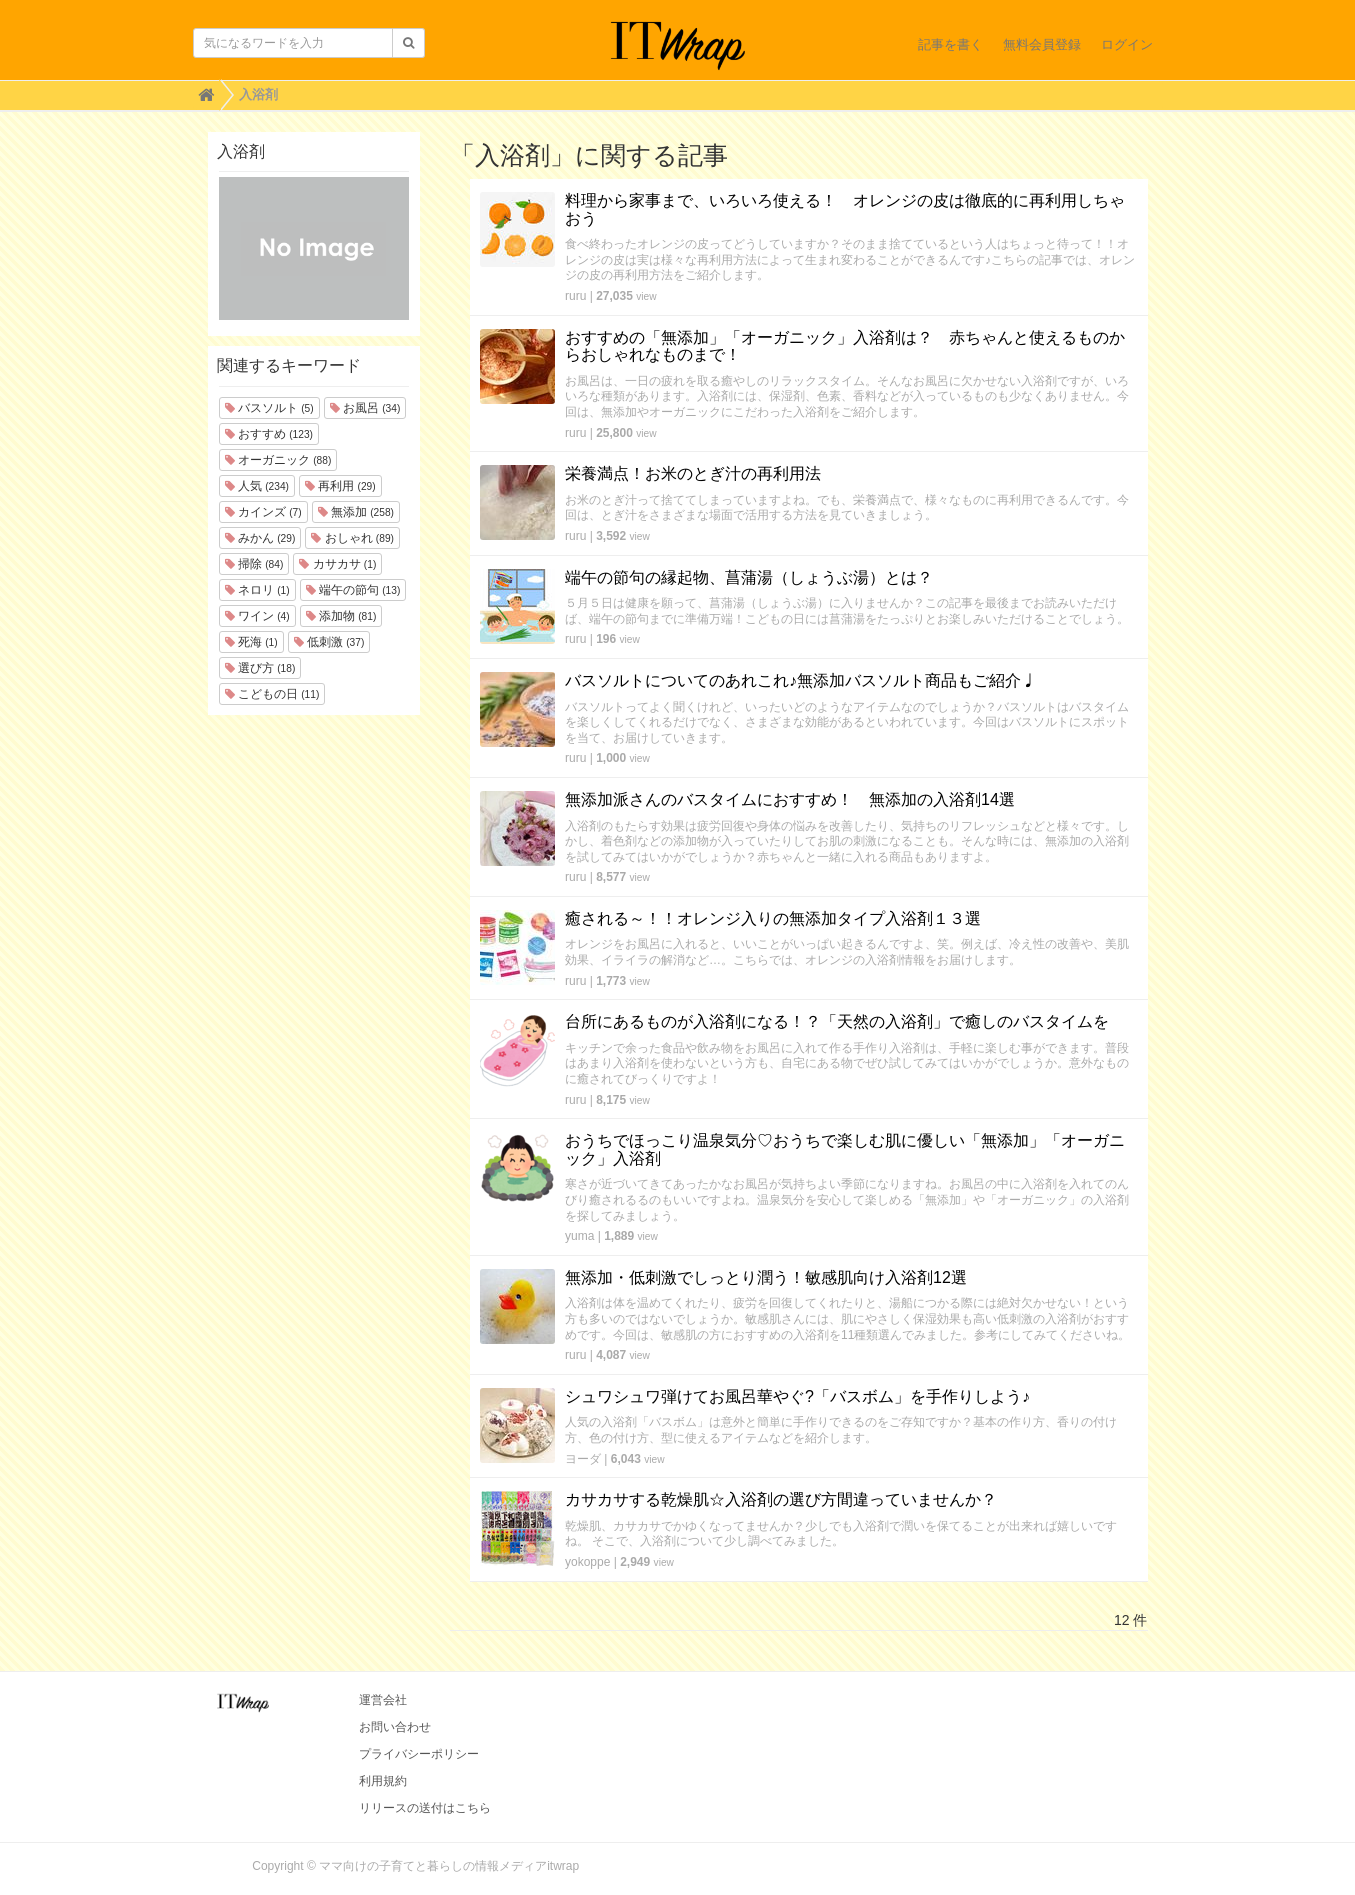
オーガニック (278, 460)
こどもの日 (272, 694)
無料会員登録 (1042, 44)
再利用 (340, 486)
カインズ (263, 512)
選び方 (260, 668)
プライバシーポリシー (419, 1754)
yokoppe (587, 1562)
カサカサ (337, 564)
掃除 (254, 564)
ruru (575, 296)
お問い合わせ (395, 1727)
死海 (251, 642)
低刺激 (329, 642)
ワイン (257, 616)
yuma (579, 1236)
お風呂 (365, 408)
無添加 (356, 512)
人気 (257, 486)
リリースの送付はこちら (425, 1808)
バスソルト (269, 408)
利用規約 (383, 1781)
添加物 (341, 616)
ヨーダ (583, 1459)
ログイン (1127, 44)
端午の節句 (353, 590)
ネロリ (257, 590)
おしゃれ (352, 538)
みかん (260, 538)
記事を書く (950, 44)
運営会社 (383, 1700)
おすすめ (269, 434)
